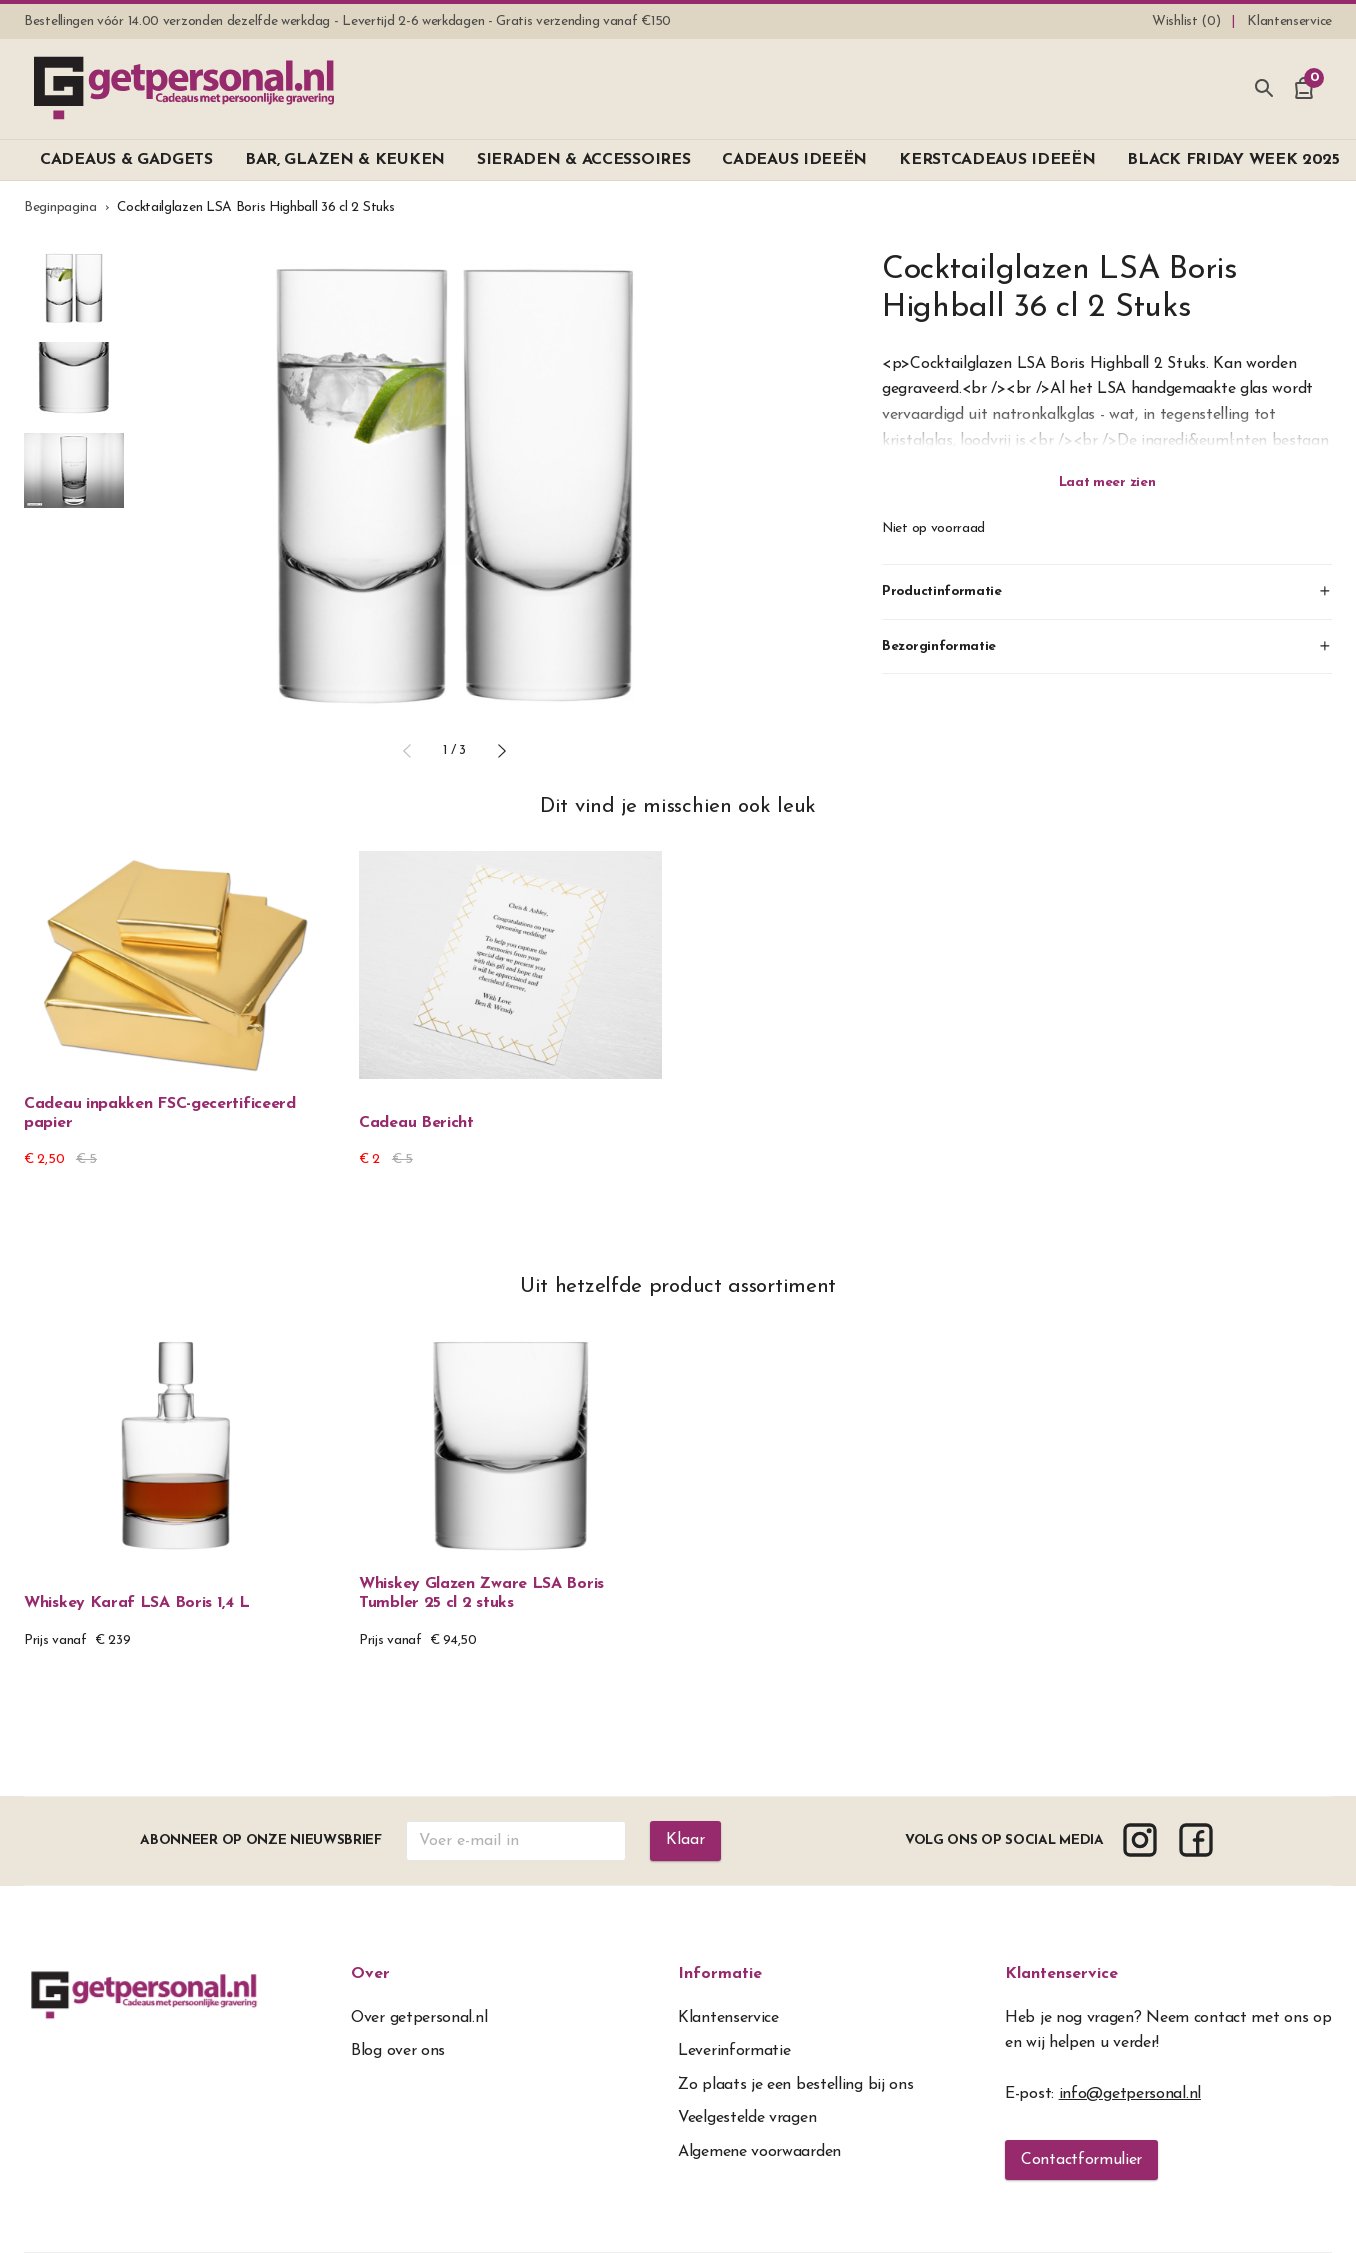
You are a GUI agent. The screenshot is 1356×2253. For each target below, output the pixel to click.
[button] (407, 751)
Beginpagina (60, 207)
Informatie (720, 1974)
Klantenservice (1061, 1974)
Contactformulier (1081, 2160)
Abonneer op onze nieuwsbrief (261, 1840)
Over (370, 1974)
